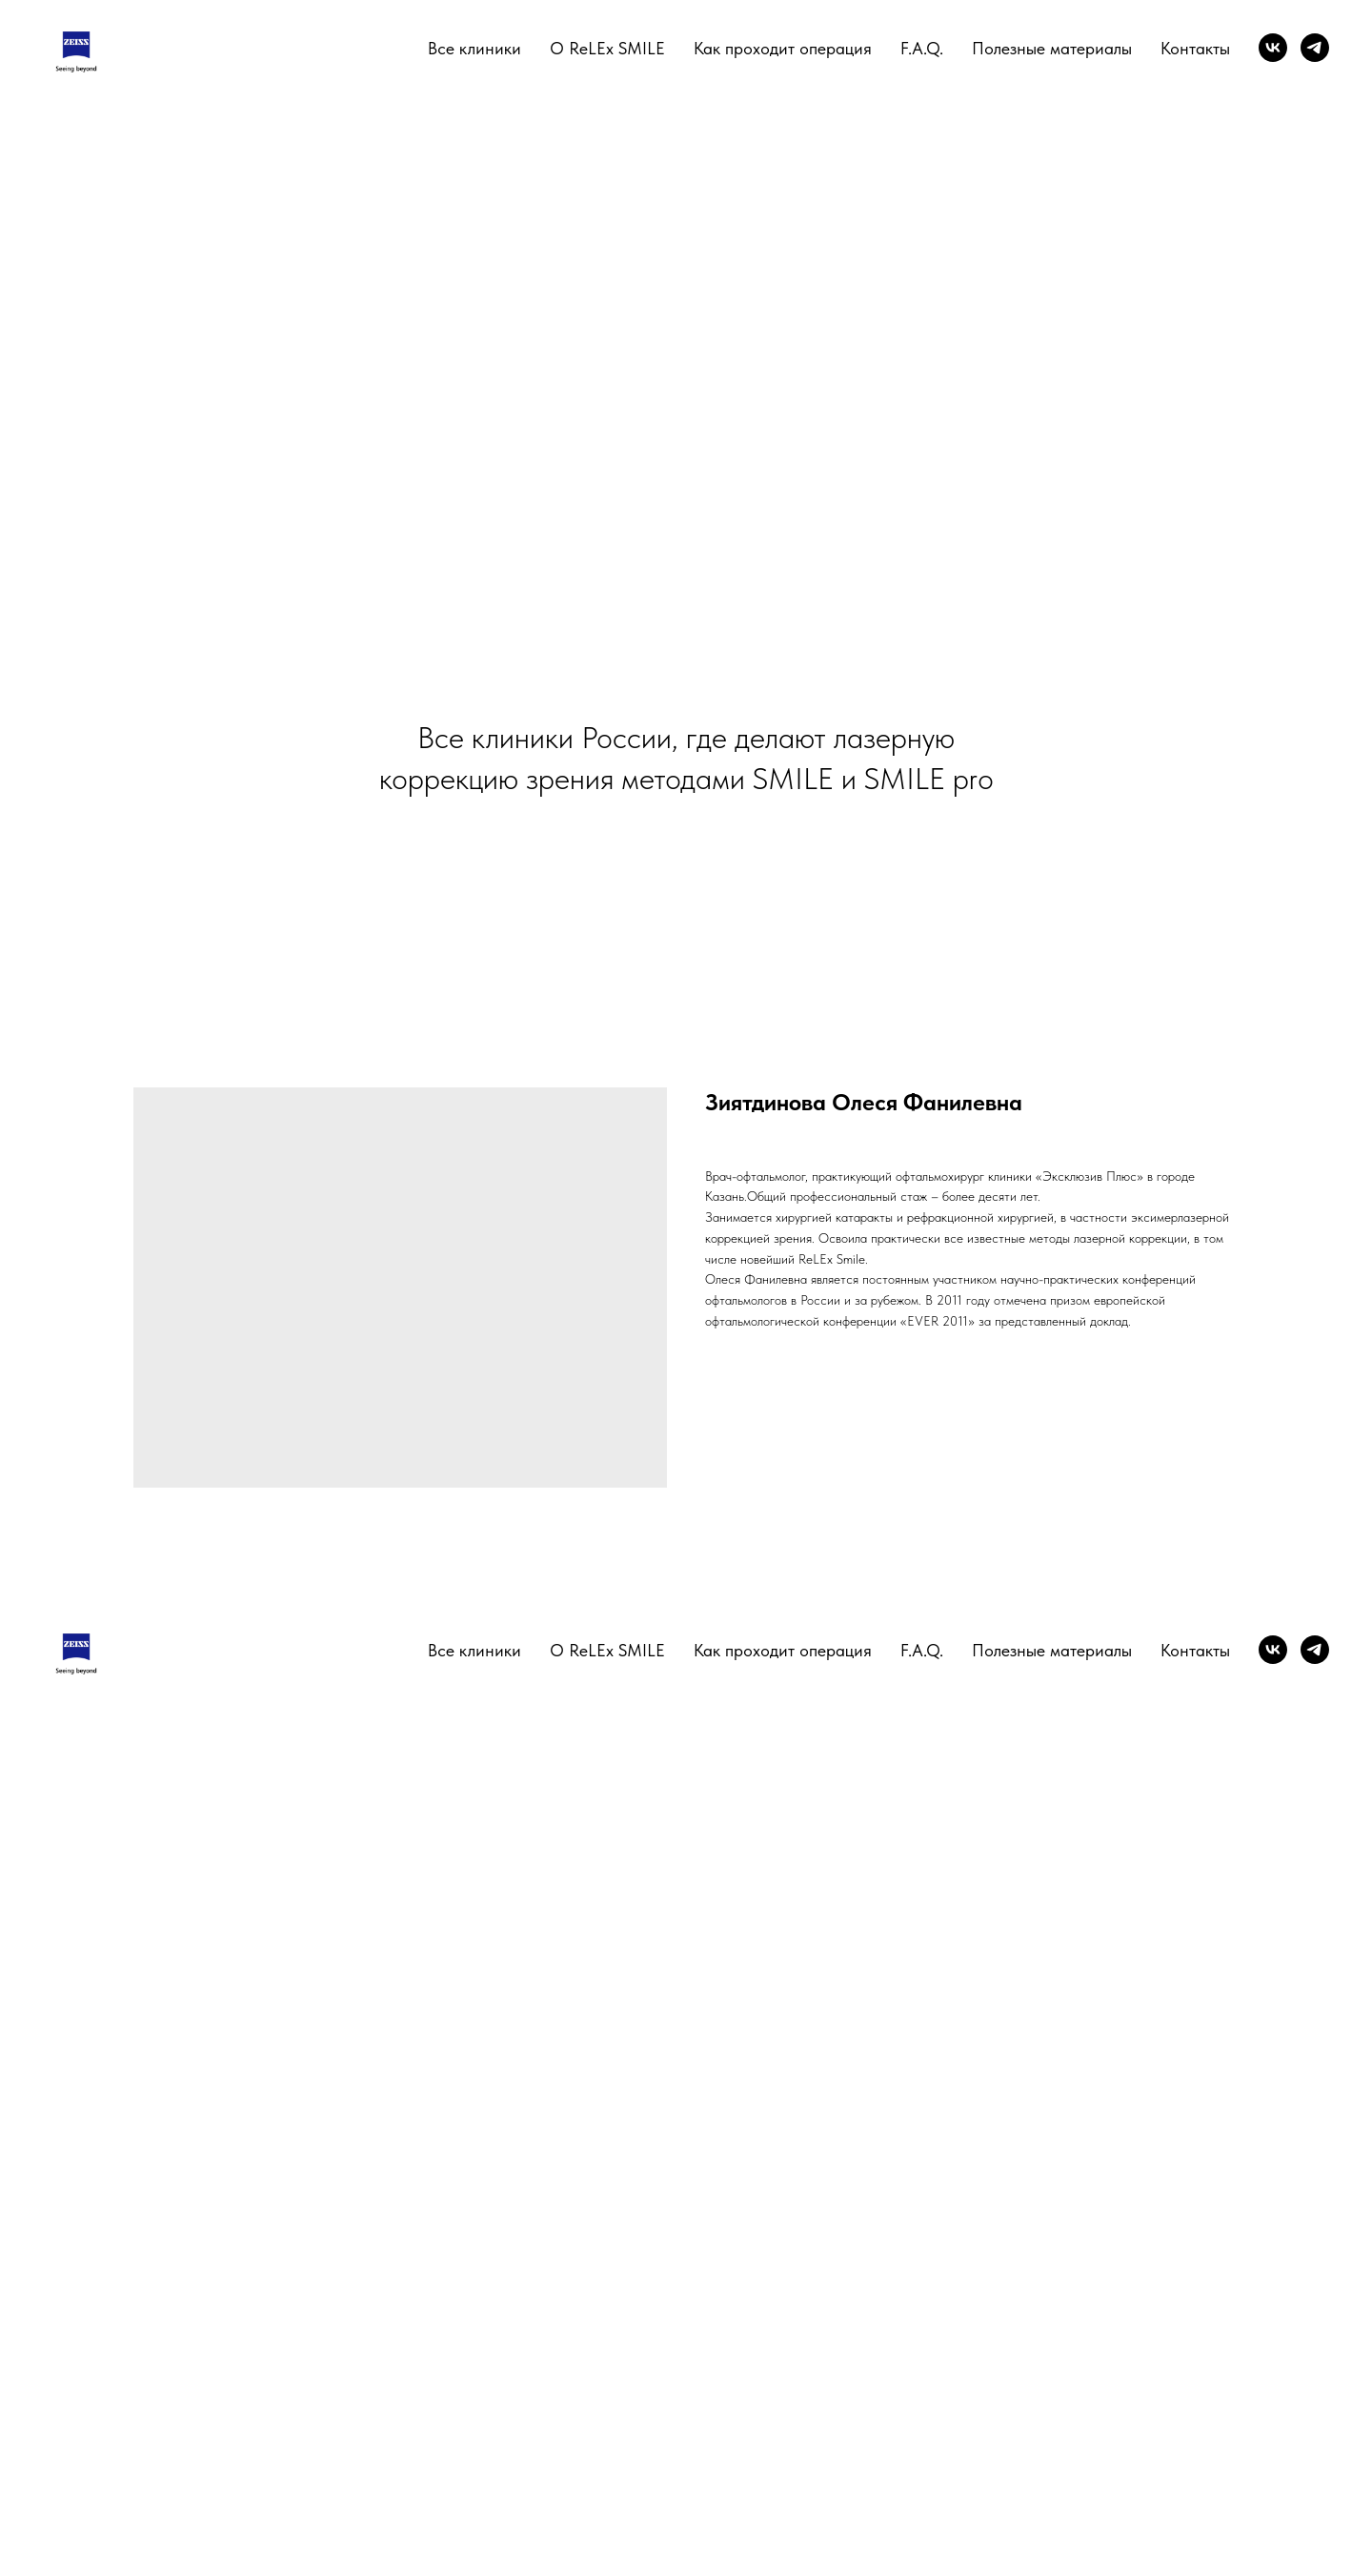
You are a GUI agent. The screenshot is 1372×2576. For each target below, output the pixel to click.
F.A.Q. (921, 48)
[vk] (1273, 47)
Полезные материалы (1052, 48)
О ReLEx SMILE (607, 48)
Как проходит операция (783, 48)
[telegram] (1315, 47)
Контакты (1195, 48)
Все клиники (474, 48)
